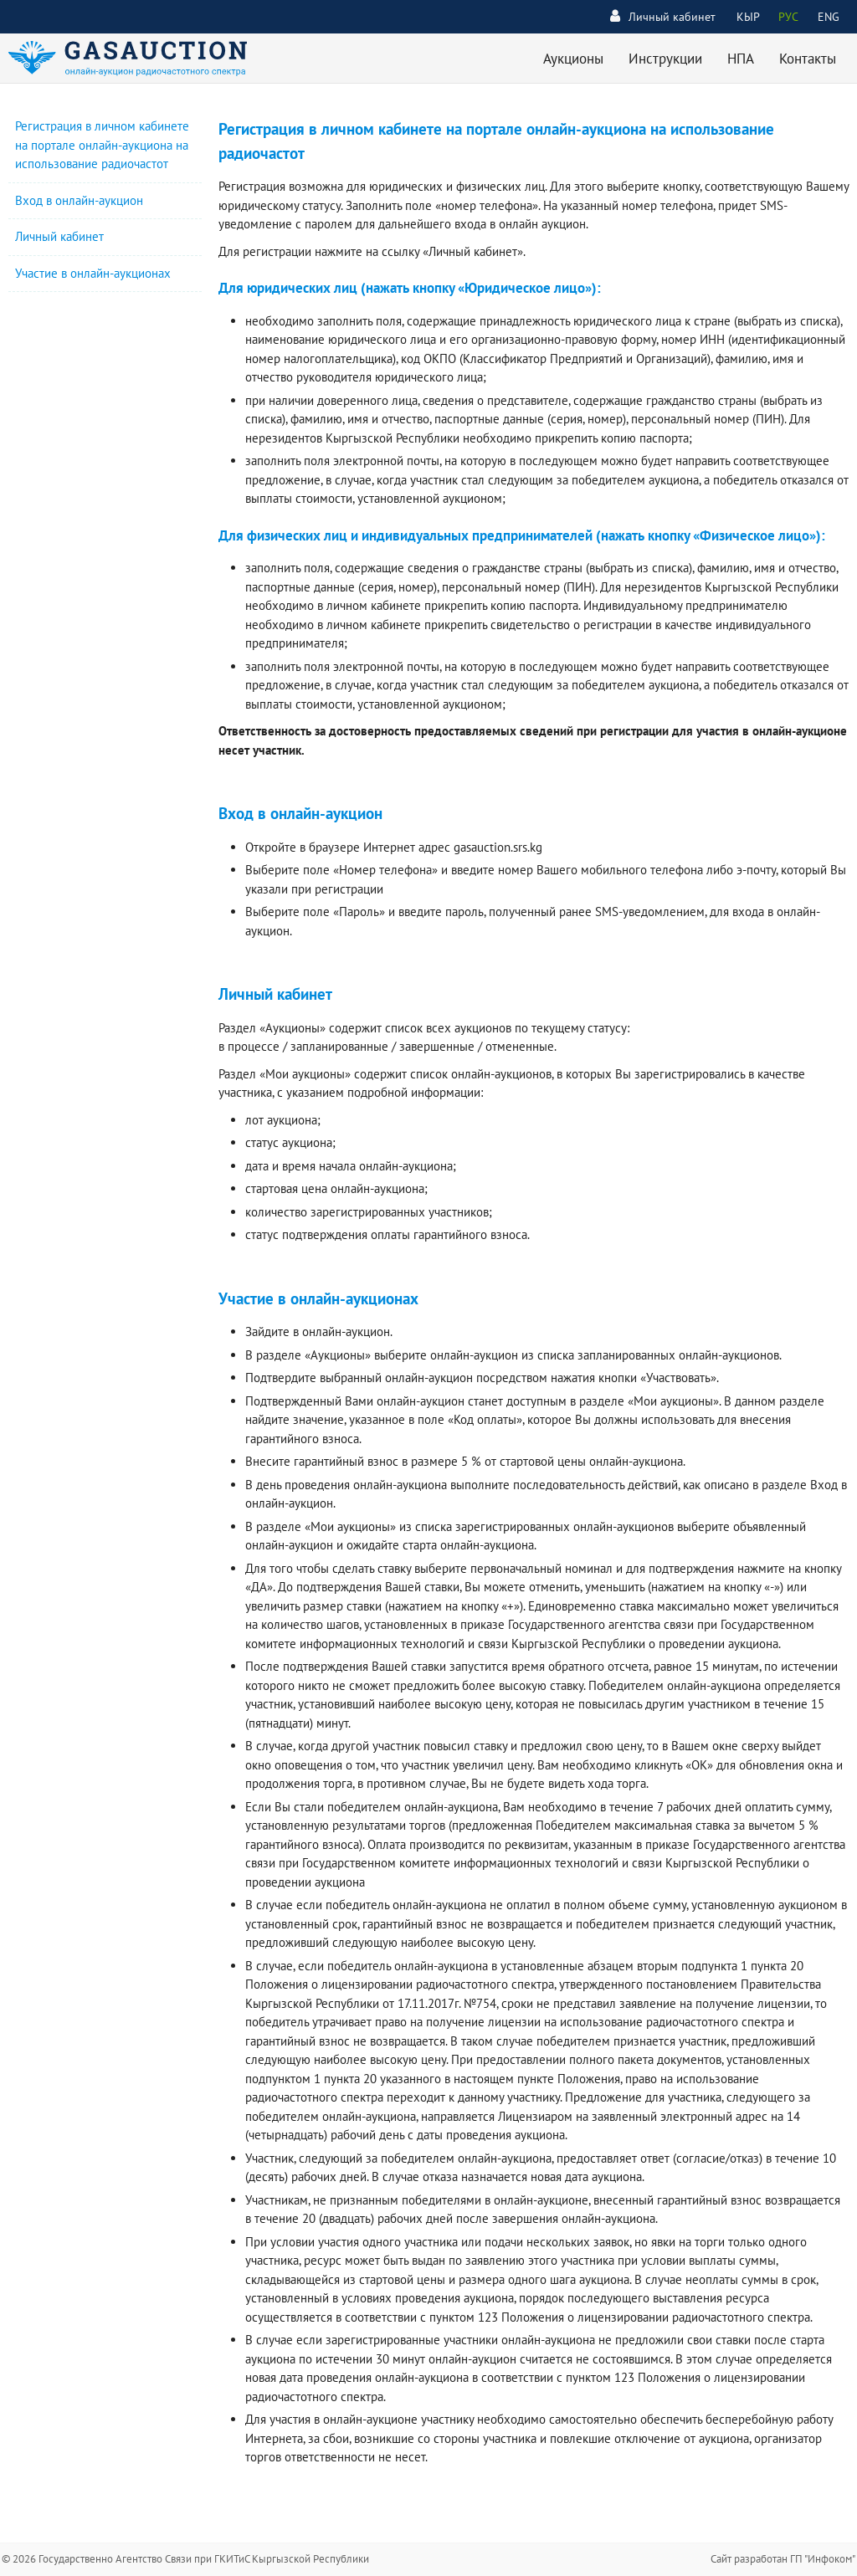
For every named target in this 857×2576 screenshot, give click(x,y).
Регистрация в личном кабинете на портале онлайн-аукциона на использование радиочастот (102, 145)
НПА (740, 58)
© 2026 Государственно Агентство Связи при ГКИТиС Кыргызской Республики (185, 2559)
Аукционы (573, 58)
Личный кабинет (663, 16)
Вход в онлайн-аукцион (79, 200)
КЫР (748, 16)
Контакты (807, 58)
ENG (828, 16)
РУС (788, 16)
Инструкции (665, 58)
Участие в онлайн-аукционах (93, 273)
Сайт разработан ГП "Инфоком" (783, 2559)
